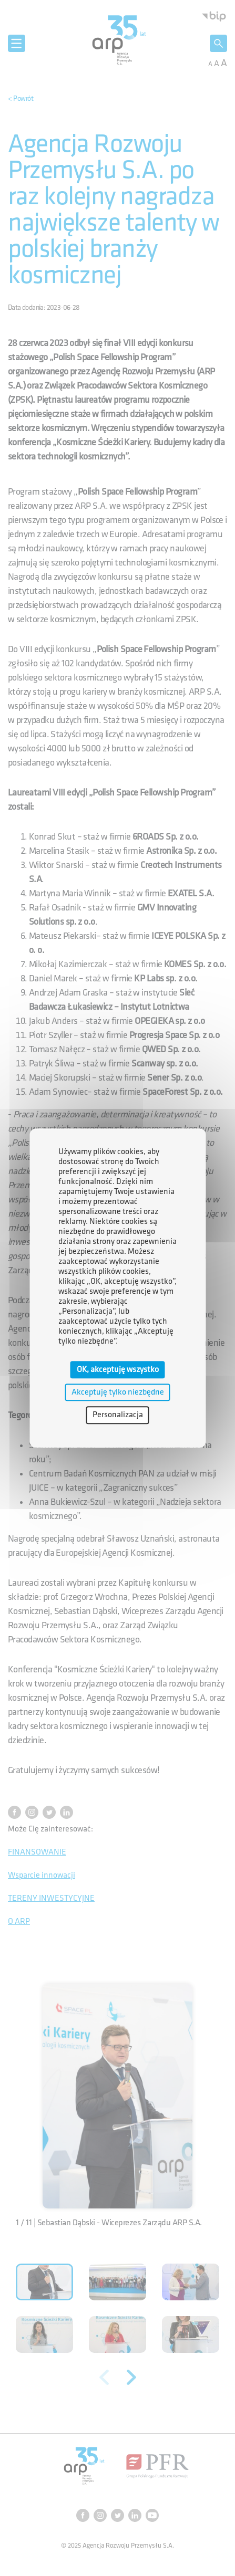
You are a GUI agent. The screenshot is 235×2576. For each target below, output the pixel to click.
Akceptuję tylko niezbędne (117, 1392)
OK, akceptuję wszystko (118, 1370)
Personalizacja (118, 1415)
